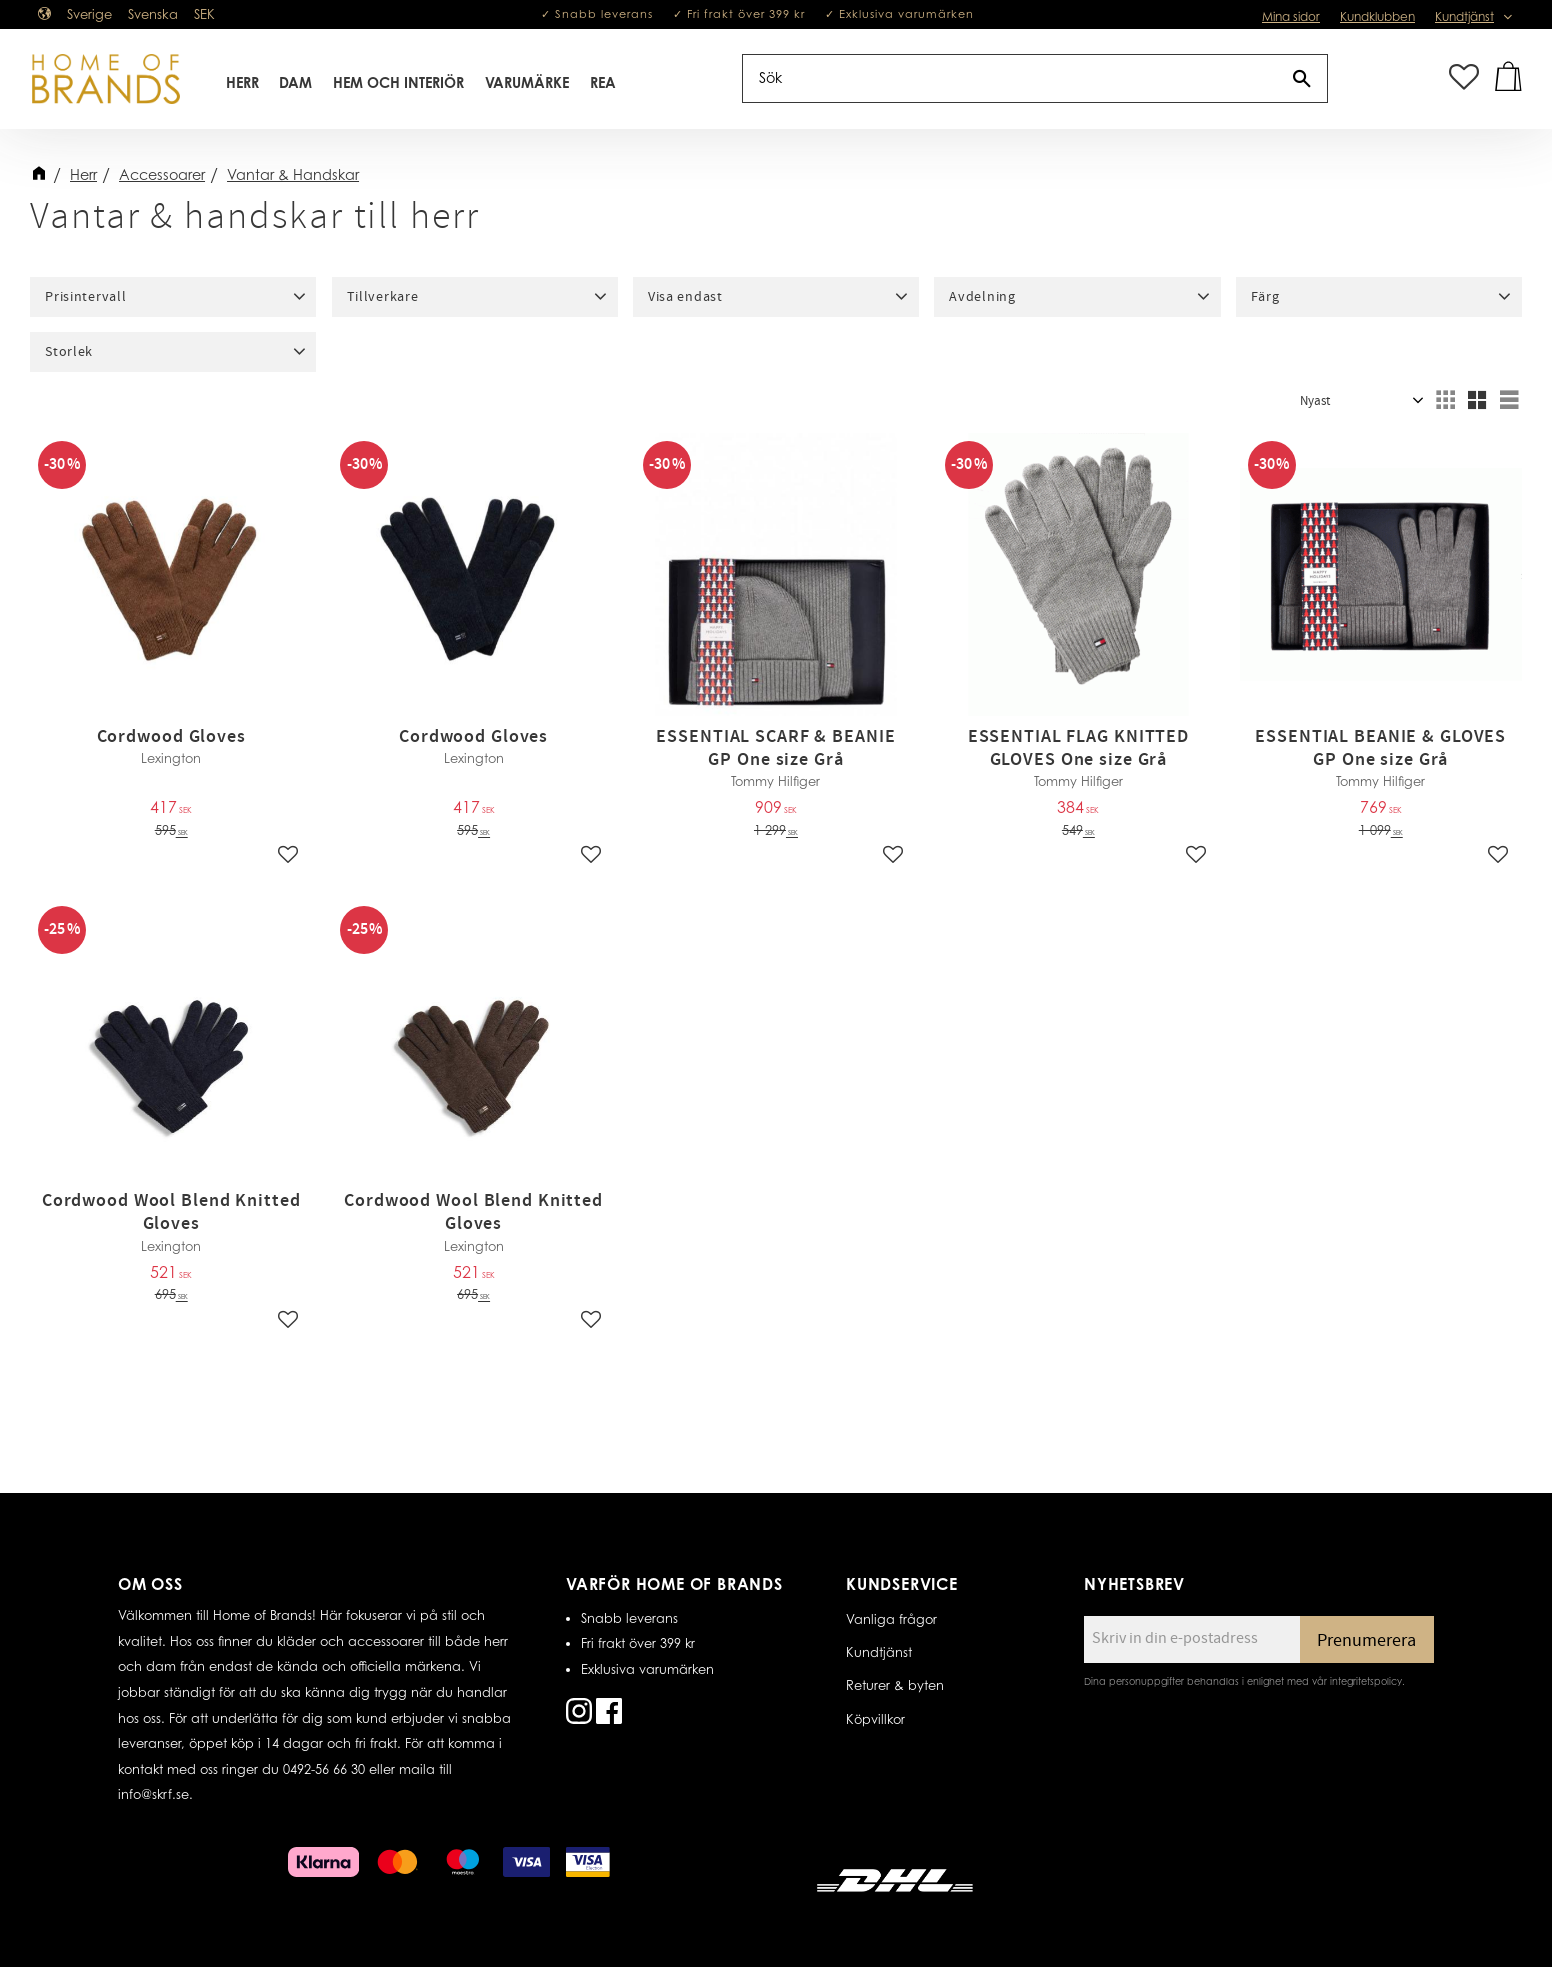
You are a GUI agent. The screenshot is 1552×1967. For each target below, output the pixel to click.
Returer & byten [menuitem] (895, 1685)
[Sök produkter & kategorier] (1010, 79)
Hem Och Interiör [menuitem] (399, 83)
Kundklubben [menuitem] (1377, 16)
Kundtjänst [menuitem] (1464, 16)
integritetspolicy (1366, 1681)
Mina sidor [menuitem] (1291, 16)
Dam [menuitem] (296, 83)
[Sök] (1302, 79)
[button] (1464, 79)
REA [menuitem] (603, 83)
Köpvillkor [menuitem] (875, 1719)
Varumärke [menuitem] (527, 83)
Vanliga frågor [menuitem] (891, 1619)
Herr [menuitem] (242, 83)
